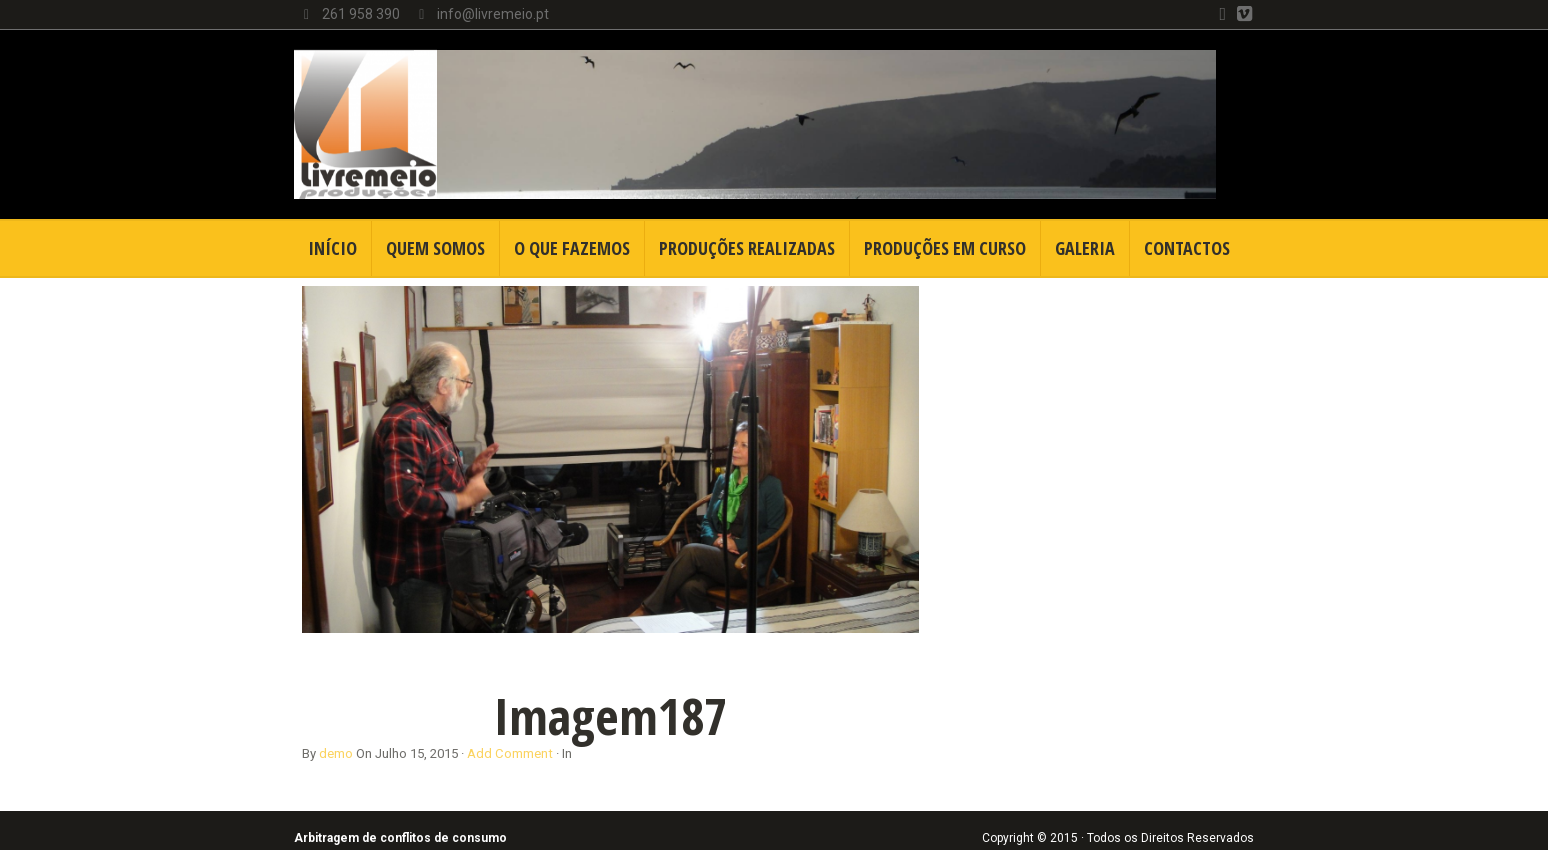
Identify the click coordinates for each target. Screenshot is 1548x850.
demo (336, 753)
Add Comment (510, 753)
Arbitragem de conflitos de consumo (400, 838)
